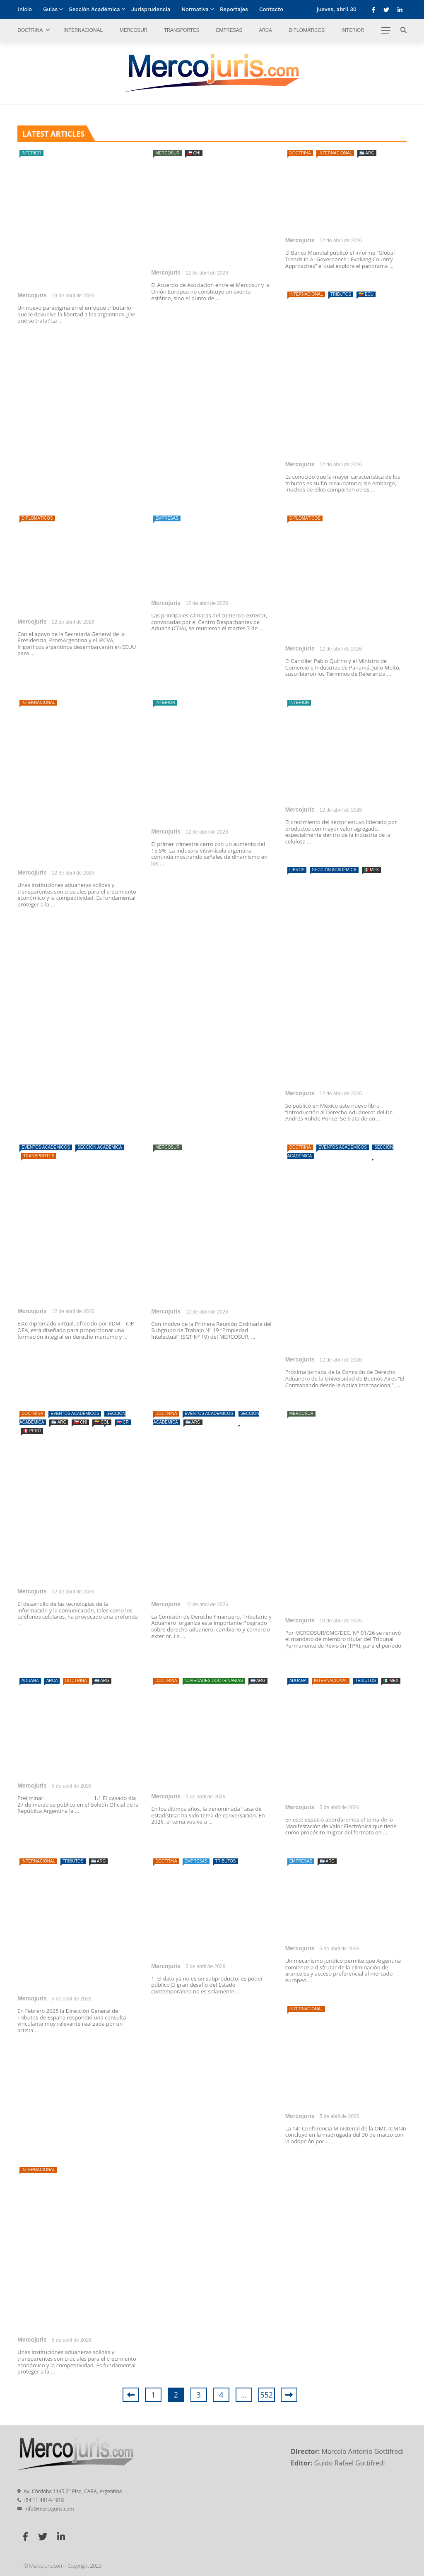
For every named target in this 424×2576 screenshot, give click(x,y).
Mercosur (133, 30)
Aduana (30, 1680)
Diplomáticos (307, 30)
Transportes (181, 30)
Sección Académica (94, 9)
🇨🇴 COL (101, 1422)
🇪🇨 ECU (366, 294)
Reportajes (234, 9)
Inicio (25, 9)
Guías (50, 9)
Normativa (195, 9)
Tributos (340, 294)
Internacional (83, 30)
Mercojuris (32, 295)
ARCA (265, 30)
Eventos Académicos (46, 1147)
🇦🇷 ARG (366, 153)
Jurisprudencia (151, 9)
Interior (352, 30)
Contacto (271, 9)
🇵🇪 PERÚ (32, 1431)
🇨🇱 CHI (193, 153)
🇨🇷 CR (123, 1422)
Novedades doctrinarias (214, 1680)
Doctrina (30, 30)
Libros (297, 870)
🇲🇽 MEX (371, 870)
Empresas (229, 30)
